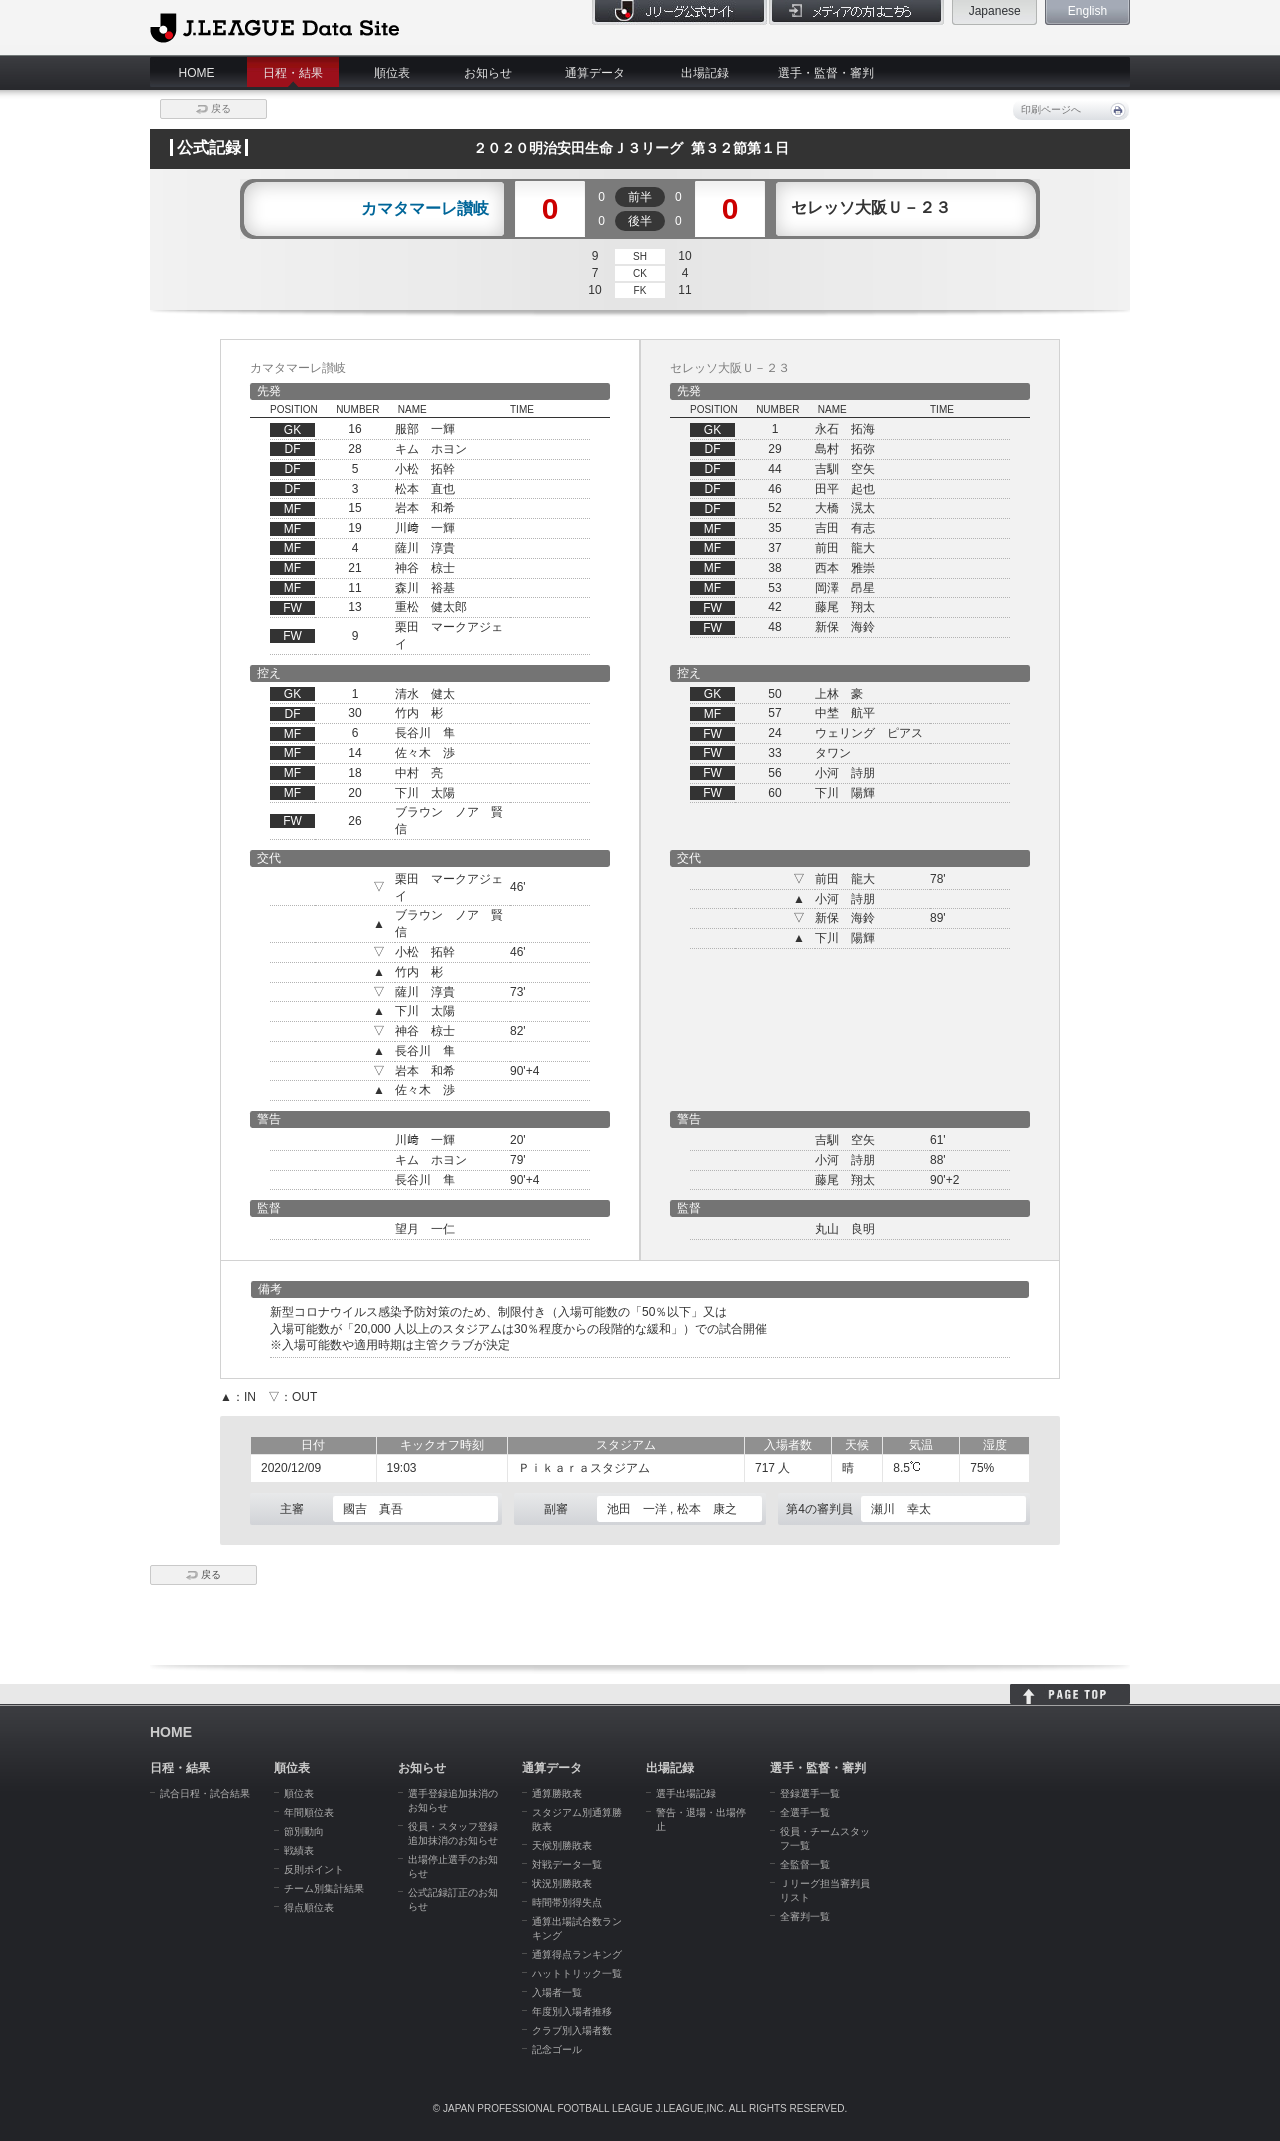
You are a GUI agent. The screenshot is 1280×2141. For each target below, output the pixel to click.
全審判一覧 (805, 1916)
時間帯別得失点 (567, 1902)
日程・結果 (293, 73)
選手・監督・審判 (826, 73)
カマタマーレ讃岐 (425, 209)
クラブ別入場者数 (572, 2030)
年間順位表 (309, 1812)
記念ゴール (557, 2049)
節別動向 (304, 1831)
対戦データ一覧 (567, 1864)
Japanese (995, 11)
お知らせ (488, 73)
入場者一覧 (557, 1992)
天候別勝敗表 (562, 1845)
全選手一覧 (805, 1812)
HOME (197, 73)
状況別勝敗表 (562, 1883)
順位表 (392, 73)
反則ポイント (314, 1869)
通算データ (595, 73)
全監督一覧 (805, 1864)
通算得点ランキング (577, 1954)
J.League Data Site (274, 27)
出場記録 (705, 73)
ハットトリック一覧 (577, 1973)
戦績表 (299, 1850)
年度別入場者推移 (572, 2011)
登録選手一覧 (810, 1793)
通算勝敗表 (557, 1793)
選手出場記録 (686, 1793)
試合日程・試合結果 (205, 1793)
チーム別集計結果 (324, 1888)
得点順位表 (309, 1907)
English (1087, 11)
